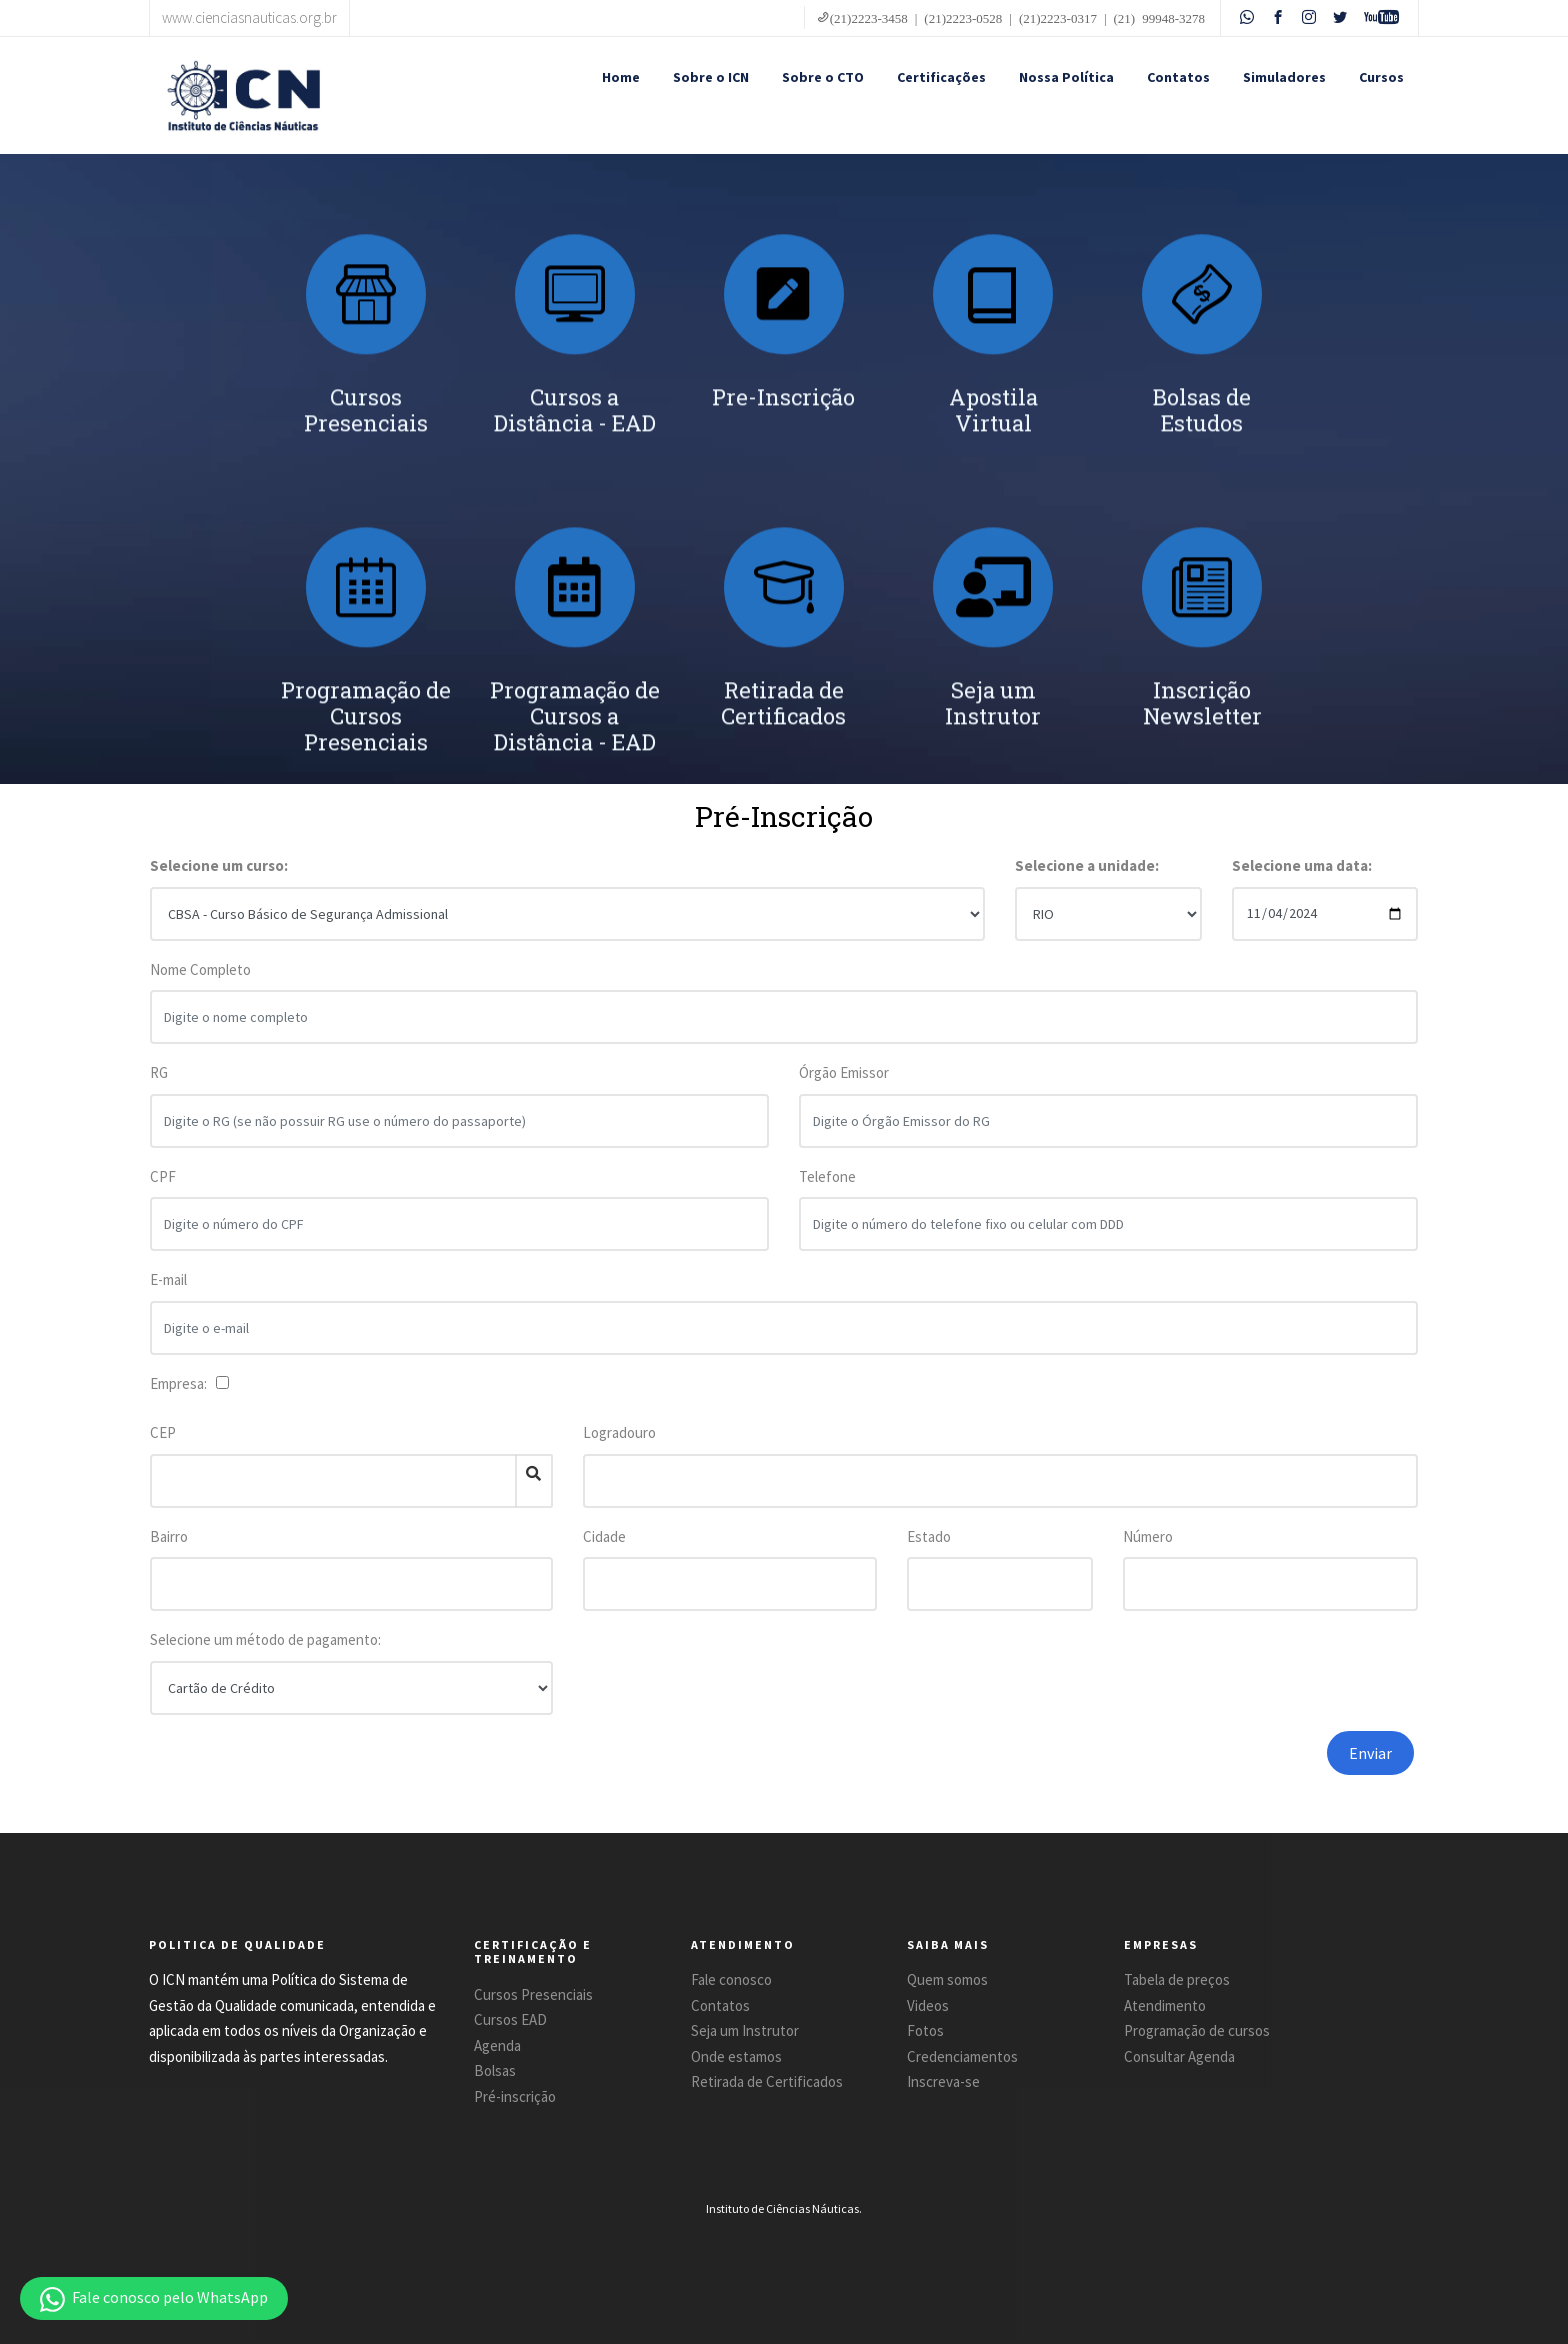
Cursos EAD (510, 2019)
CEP (163, 1432)
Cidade (604, 1536)
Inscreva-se (943, 2081)
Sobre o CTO (823, 77)
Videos (928, 2005)
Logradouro (619, 1432)
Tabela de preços (1177, 1979)
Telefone (827, 1191)
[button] (154, 2298)
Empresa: (181, 1383)
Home (621, 77)
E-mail (168, 1294)
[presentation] (1127, 1770)
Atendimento (1165, 2005)
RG (159, 1087)
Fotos (925, 2030)
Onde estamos (736, 2056)
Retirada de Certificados (767, 2081)
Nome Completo (200, 984)
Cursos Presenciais (533, 1994)
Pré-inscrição (515, 2096)
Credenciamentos (962, 2056)
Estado (929, 1536)
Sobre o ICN (711, 77)
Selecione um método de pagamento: (265, 1639)
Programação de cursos (1197, 2030)
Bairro (169, 1536)
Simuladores (1284, 77)
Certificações (941, 77)
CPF (163, 1191)
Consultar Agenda (1179, 2056)
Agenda (497, 2045)
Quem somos (947, 1979)
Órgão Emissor (844, 1087)
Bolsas (495, 2070)
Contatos (1178, 77)
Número (1148, 1536)
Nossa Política (1066, 77)
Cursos (1381, 77)
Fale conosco (731, 1979)
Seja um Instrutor (745, 2030)
